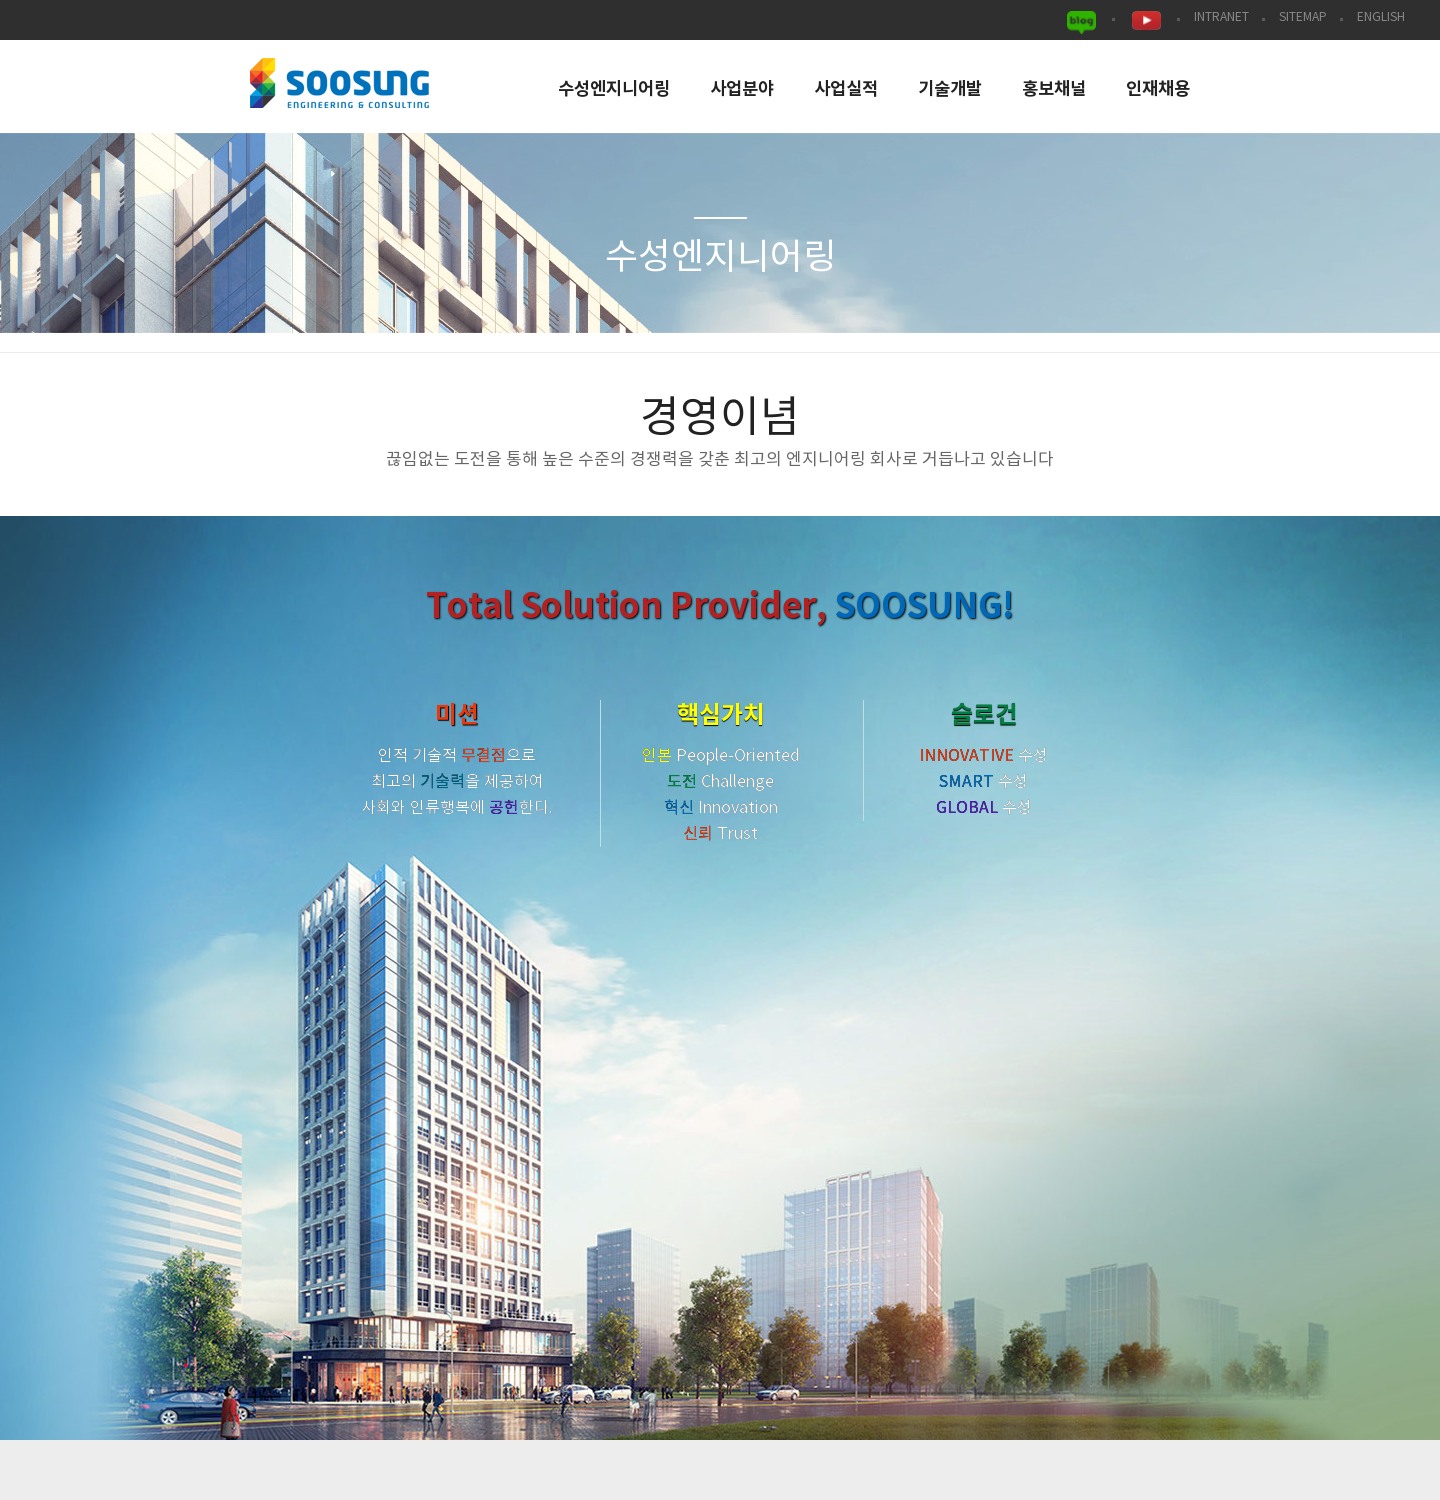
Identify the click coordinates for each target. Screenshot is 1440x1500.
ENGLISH (1381, 17)
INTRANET (1221, 17)
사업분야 (742, 89)
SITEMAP (1303, 17)
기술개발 (950, 89)
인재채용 (1158, 89)
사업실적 (846, 89)
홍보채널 (1054, 89)
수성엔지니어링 (614, 89)
